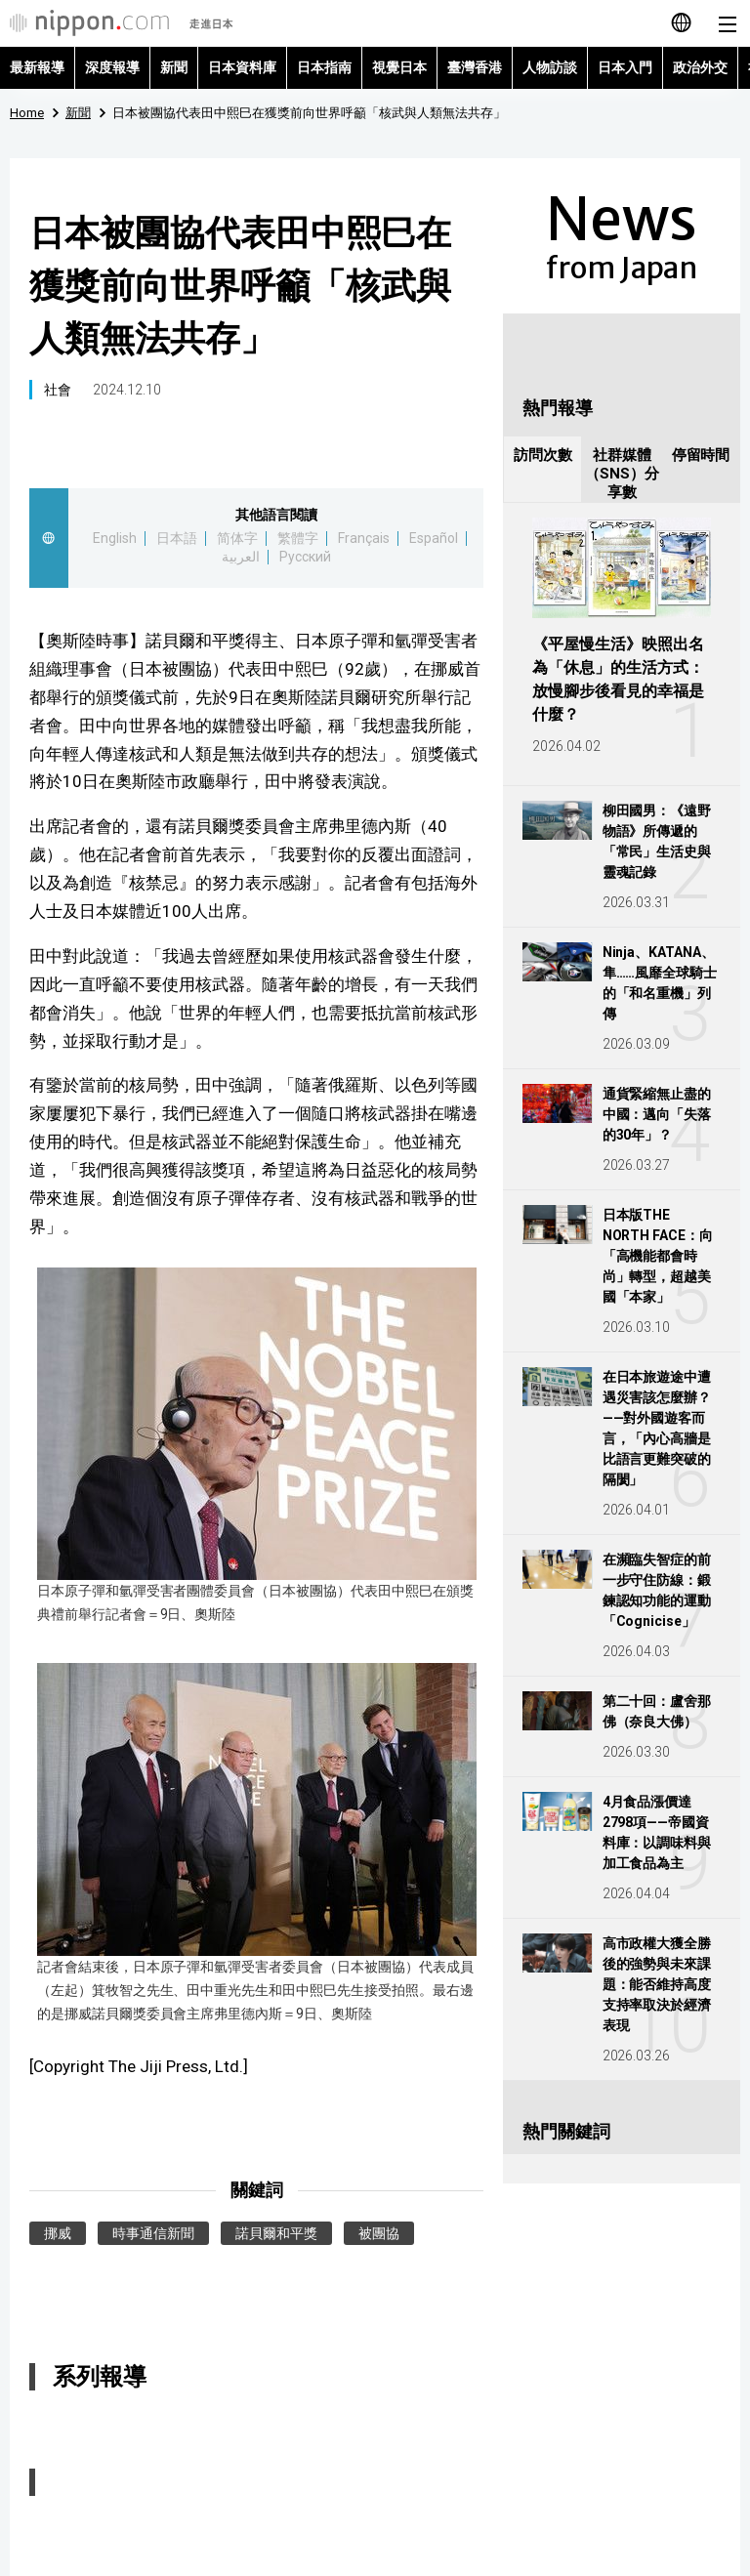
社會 (57, 389)
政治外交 (700, 67)
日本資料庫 (242, 67)
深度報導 (112, 67)
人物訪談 (549, 67)
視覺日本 (399, 67)
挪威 (57, 2233)
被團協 (378, 2233)
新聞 (174, 67)
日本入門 (625, 67)
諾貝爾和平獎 (276, 2233)
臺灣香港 (474, 67)
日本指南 (324, 67)
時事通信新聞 (153, 2233)
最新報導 (37, 67)
